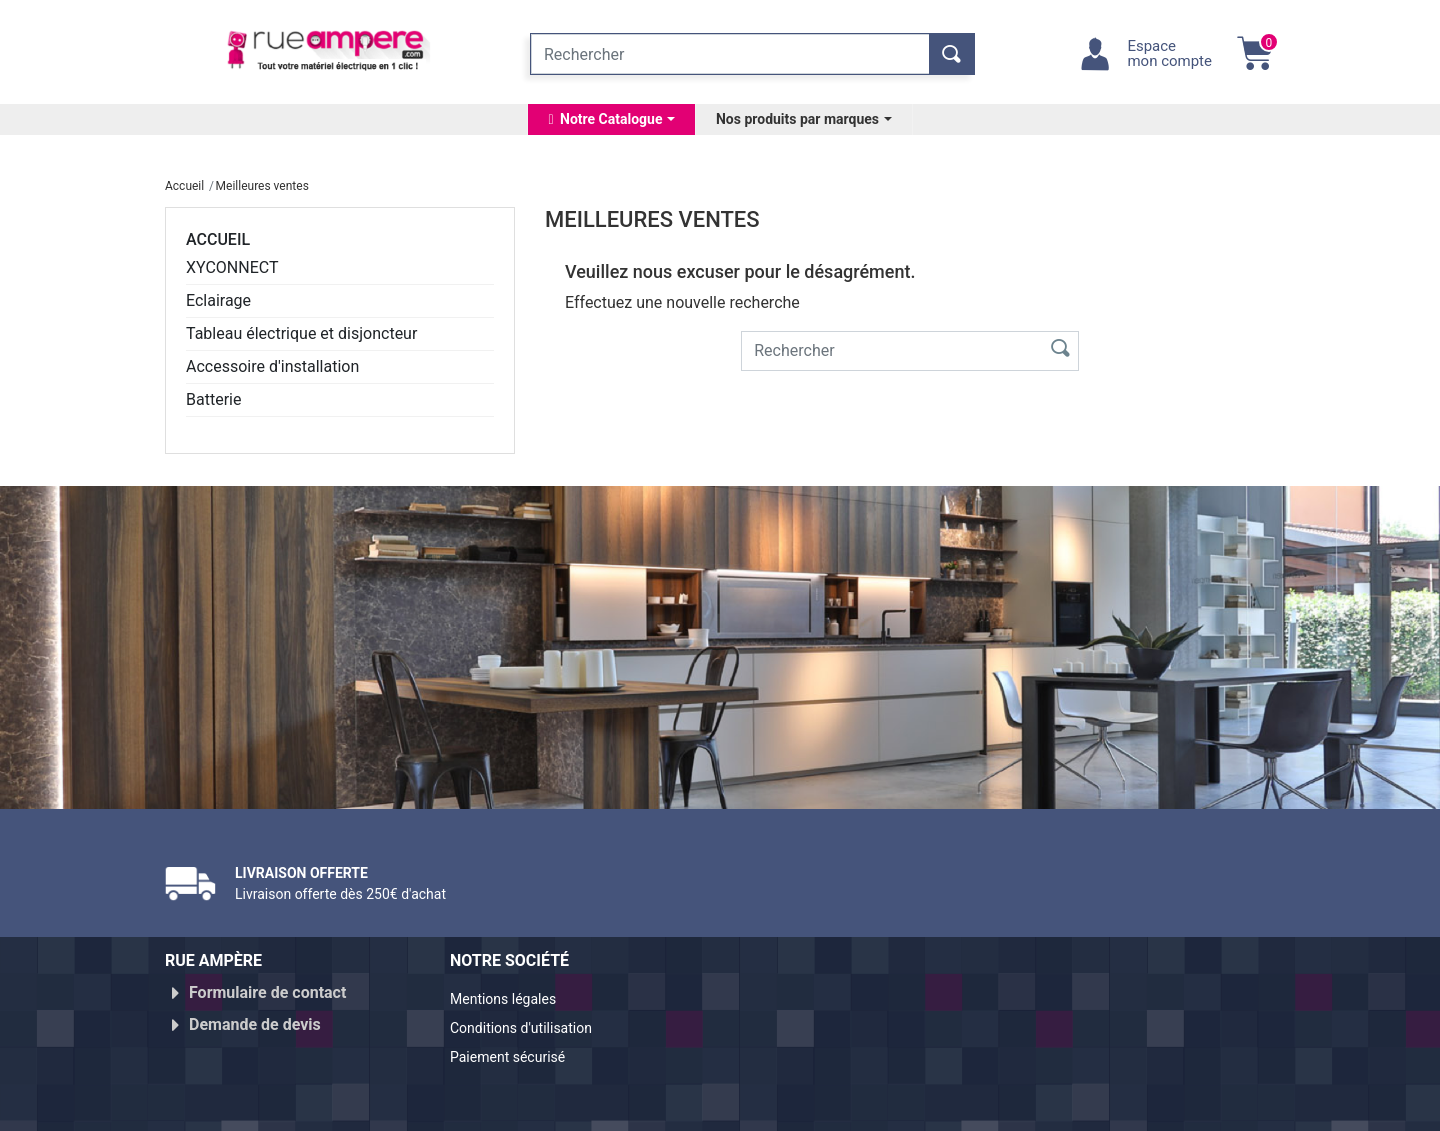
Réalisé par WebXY (1100, 1108)
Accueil (218, 239)
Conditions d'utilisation (532, 1024)
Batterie (213, 399)
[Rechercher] (730, 54)
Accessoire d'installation (272, 366)
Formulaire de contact (267, 992)
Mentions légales (511, 1000)
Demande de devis (255, 1016)
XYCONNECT (232, 267)
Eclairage (218, 300)
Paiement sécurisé (517, 1048)
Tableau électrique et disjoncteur (301, 333)
